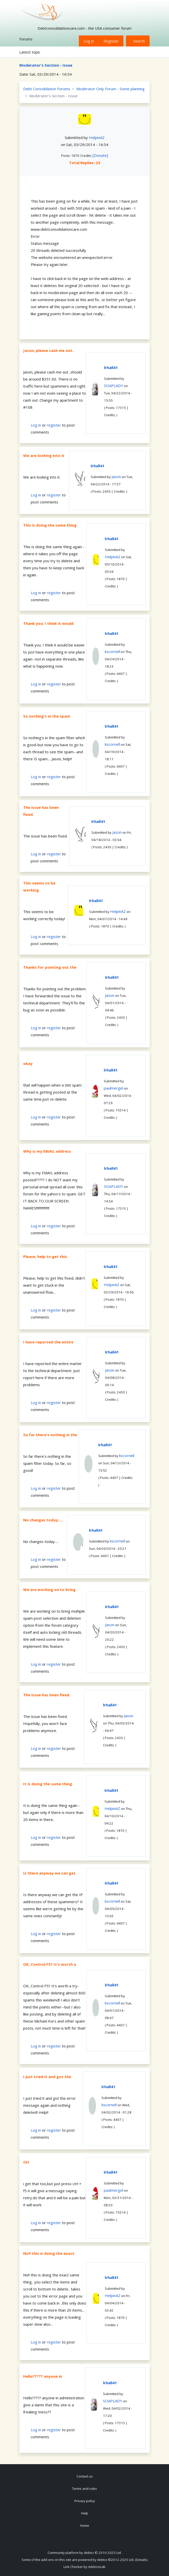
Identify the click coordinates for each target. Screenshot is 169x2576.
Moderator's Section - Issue (45, 65)
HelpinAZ (97, 137)
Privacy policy (84, 2501)
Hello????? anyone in (42, 2376)
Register (111, 40)
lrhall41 (111, 367)
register (54, 425)
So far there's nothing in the (50, 1434)
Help (84, 2513)
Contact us (85, 2476)
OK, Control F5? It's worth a (49, 1964)
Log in (89, 40)
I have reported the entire (48, 1341)
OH (26, 2162)
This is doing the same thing (50, 525)
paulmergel (113, 1088)
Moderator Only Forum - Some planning (110, 88)
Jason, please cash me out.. (48, 350)
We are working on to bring (49, 1589)
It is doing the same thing (47, 1783)
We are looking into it (43, 455)
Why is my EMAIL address (47, 1151)
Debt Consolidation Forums (46, 88)
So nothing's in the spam (46, 716)
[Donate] (100, 155)
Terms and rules (84, 2488)
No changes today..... (43, 1519)
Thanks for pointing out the (49, 967)
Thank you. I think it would (48, 623)
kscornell (112, 651)
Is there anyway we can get (49, 1873)
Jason (116, 476)
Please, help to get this (45, 1256)
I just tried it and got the (47, 2076)
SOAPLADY (113, 385)
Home (84, 2525)
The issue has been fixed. (46, 1694)
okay (27, 1063)
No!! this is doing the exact (48, 2253)
